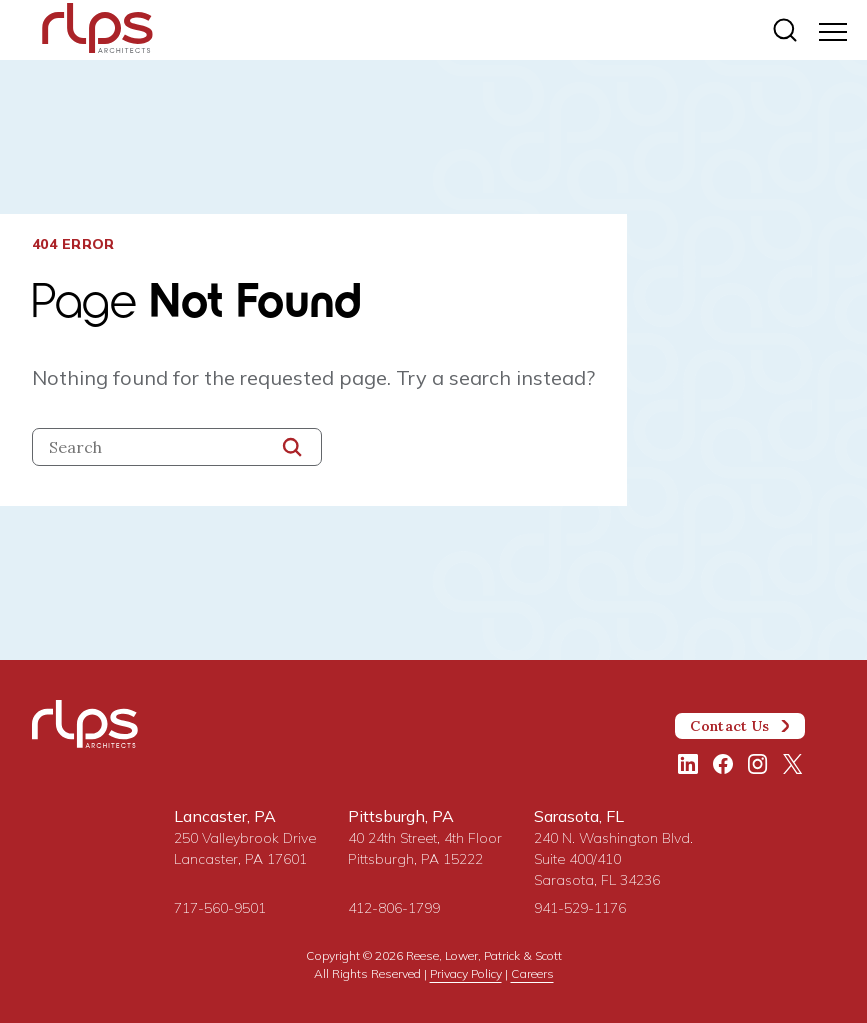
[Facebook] (723, 764)
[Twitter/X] (793, 764)
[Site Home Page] (97, 32)
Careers (532, 973)
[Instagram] (758, 764)
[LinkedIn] (688, 764)
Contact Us (740, 726)
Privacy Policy (466, 973)
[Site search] (785, 30)
